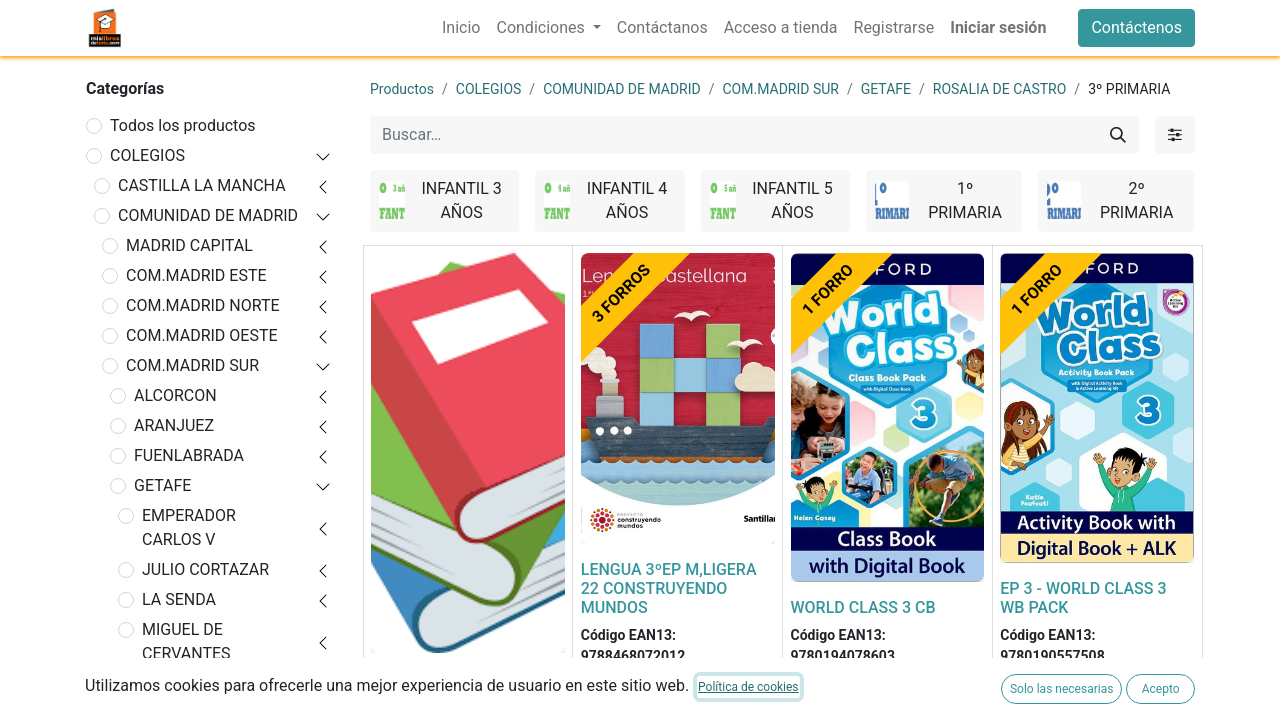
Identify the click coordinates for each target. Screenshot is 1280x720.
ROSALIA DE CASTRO (218, 683)
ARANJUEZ (174, 425)
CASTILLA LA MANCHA (202, 185)
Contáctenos (1136, 27)
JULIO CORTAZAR (205, 569)
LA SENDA (179, 599)
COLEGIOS (147, 155)
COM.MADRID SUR (192, 365)
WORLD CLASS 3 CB (863, 607)
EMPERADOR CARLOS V (189, 527)
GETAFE (162, 485)
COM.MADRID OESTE (202, 335)
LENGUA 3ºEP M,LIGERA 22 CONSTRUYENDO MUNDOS (669, 588)
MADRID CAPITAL (189, 245)
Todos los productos (183, 125)
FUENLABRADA (189, 455)
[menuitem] (461, 28)
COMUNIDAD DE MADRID (208, 215)
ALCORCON (175, 395)
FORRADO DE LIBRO (443, 678)
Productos (402, 89)
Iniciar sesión (998, 27)
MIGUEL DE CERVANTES (186, 641)
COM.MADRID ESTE (196, 275)
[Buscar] (1118, 135)
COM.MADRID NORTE (203, 305)
